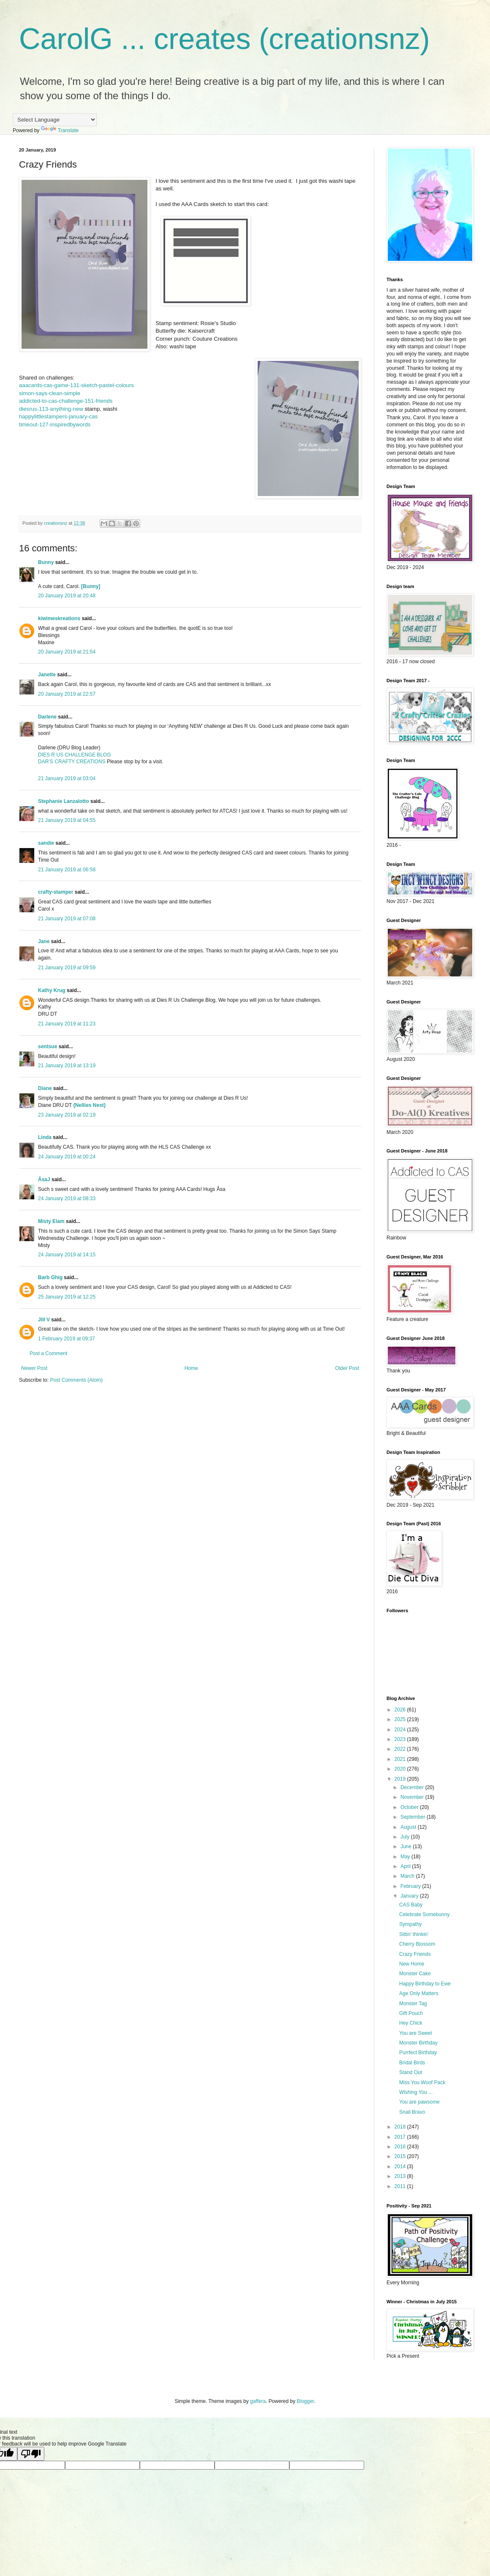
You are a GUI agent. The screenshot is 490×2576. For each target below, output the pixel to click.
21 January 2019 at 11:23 (66, 1024)
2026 (401, 1710)
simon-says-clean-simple (49, 393)
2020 (401, 1769)
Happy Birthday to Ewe (425, 1984)
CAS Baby (410, 1905)
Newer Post (34, 1368)
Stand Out (410, 2072)
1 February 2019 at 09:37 (66, 1339)
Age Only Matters (418, 1993)
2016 (401, 2147)
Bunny (46, 562)
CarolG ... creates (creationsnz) (224, 38)
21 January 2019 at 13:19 (66, 1065)
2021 (401, 1759)
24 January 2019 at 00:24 (66, 1157)
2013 (401, 2176)
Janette (47, 675)
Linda (45, 1137)
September (413, 1817)
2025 (401, 1719)
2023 (401, 1739)
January (410, 1896)
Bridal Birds (412, 2063)
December (412, 1787)
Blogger (305, 2401)
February (411, 1886)
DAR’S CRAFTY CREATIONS (72, 762)
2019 (401, 1779)
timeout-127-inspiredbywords (54, 424)
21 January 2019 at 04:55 (66, 820)
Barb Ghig (50, 1277)
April (406, 1866)
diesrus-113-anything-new (51, 409)
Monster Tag (413, 2004)
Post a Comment (48, 1353)
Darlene (48, 717)
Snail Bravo (412, 2112)
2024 (401, 1730)
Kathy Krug (51, 990)
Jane (43, 941)
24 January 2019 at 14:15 (66, 1255)
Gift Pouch (411, 2013)
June (406, 1846)
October (410, 1807)
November (412, 1797)
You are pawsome (419, 2102)
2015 (401, 2156)
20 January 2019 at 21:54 (66, 652)
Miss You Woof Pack (422, 2082)
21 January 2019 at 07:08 (66, 919)
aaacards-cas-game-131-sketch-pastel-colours (76, 385)
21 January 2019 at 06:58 (66, 870)
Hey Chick (410, 2023)
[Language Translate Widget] (55, 119)
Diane (45, 1088)
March (408, 1876)
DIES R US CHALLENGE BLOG (74, 755)
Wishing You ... (416, 2092)
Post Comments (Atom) (76, 1380)
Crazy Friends (415, 1954)
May (405, 1857)
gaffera (258, 2401)
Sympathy (410, 1924)
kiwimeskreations (59, 618)
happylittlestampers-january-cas (58, 416)
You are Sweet (415, 2033)
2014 (401, 2166)
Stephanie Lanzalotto (63, 801)
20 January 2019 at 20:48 (66, 596)
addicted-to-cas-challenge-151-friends (65, 401)
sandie (46, 843)
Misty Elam (51, 1221)
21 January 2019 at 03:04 (66, 778)
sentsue (47, 1046)
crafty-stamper (55, 892)
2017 (401, 2137)
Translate (60, 130)
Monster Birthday (418, 2043)
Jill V (44, 1320)
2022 (401, 1749)
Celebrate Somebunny (424, 1914)
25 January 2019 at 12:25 (66, 1297)
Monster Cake (415, 1974)
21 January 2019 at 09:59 (66, 968)
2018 (401, 2127)
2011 (401, 2186)
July (405, 1837)
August (409, 1827)
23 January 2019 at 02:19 (66, 1115)
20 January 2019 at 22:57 (66, 694)
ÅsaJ (44, 1179)
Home (191, 1368)
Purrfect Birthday (418, 2052)
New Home (411, 1964)
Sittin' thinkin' (413, 1934)
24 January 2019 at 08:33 (66, 1198)
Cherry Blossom (417, 1944)
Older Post (347, 1368)
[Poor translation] (30, 2454)
